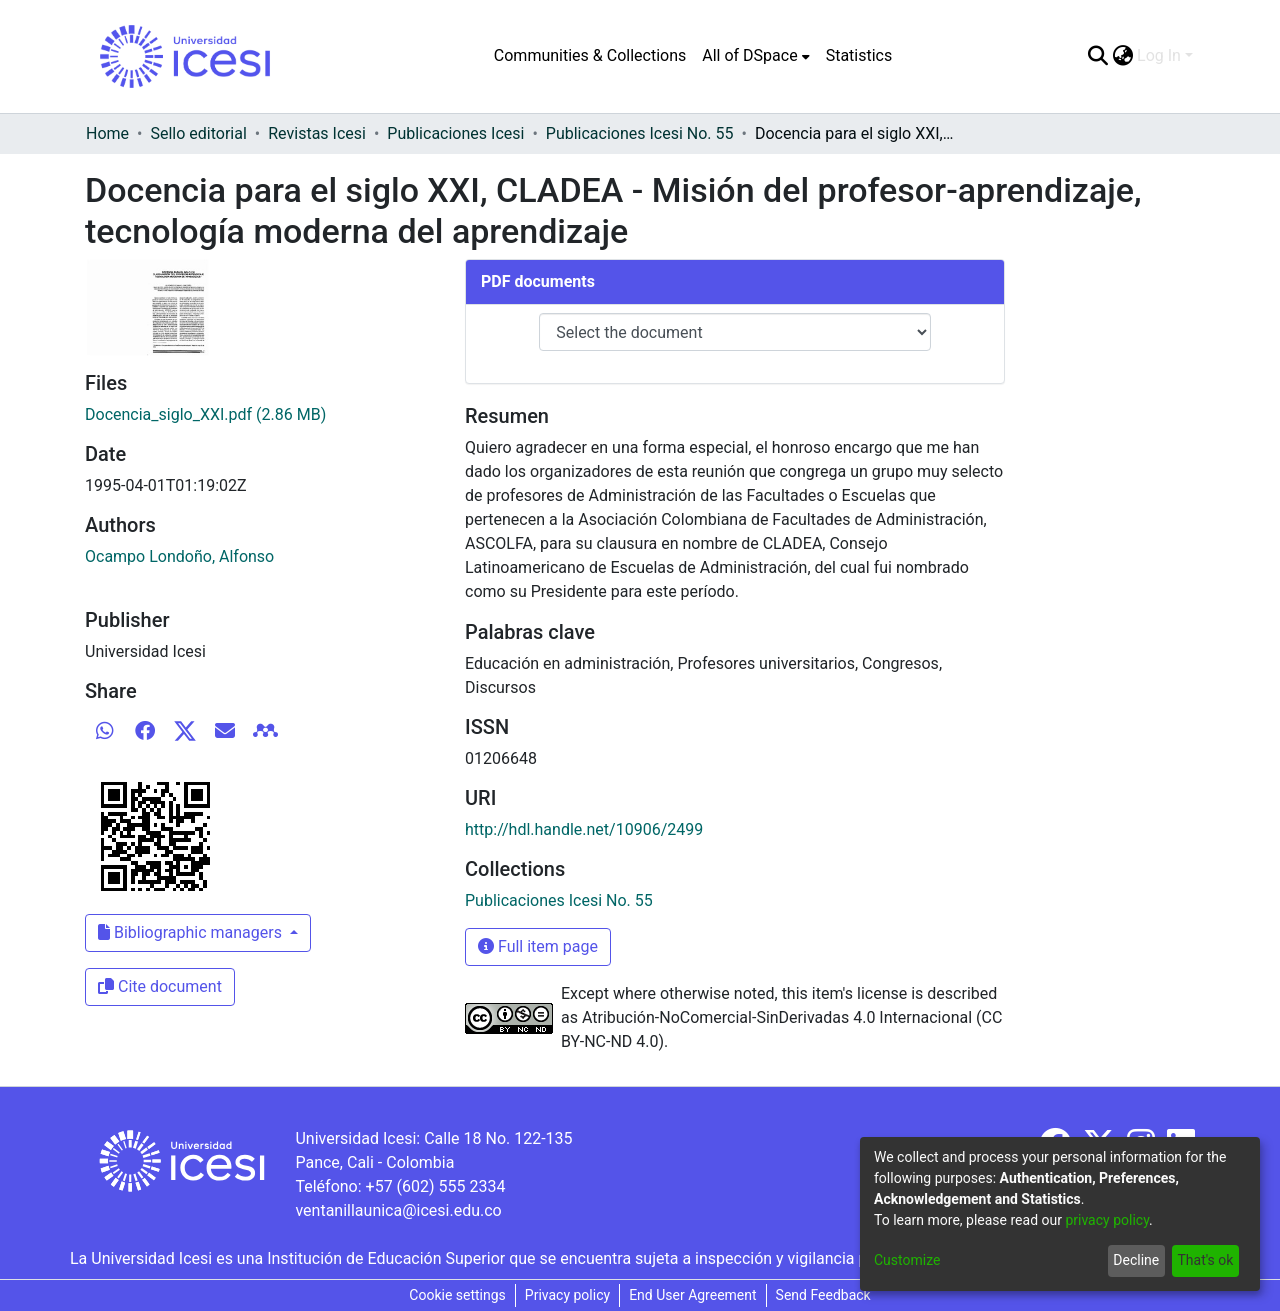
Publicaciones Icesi (455, 133)
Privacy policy (567, 1295)
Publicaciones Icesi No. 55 (640, 133)
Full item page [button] (538, 946)
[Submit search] (1097, 56)
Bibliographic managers (192, 932)
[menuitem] (755, 56)
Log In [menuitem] (1159, 55)
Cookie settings (457, 1295)
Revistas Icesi (317, 133)
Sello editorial (198, 133)
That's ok (1205, 1260)
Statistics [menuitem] (859, 55)
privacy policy (1107, 1220)
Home (107, 133)
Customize (907, 1260)
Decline (1136, 1260)
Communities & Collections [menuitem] (590, 55)
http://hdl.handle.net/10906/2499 (584, 829)
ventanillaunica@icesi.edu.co (398, 1210)
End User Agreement (692, 1295)
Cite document (160, 986)
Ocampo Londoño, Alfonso (179, 556)
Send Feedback (823, 1295)
